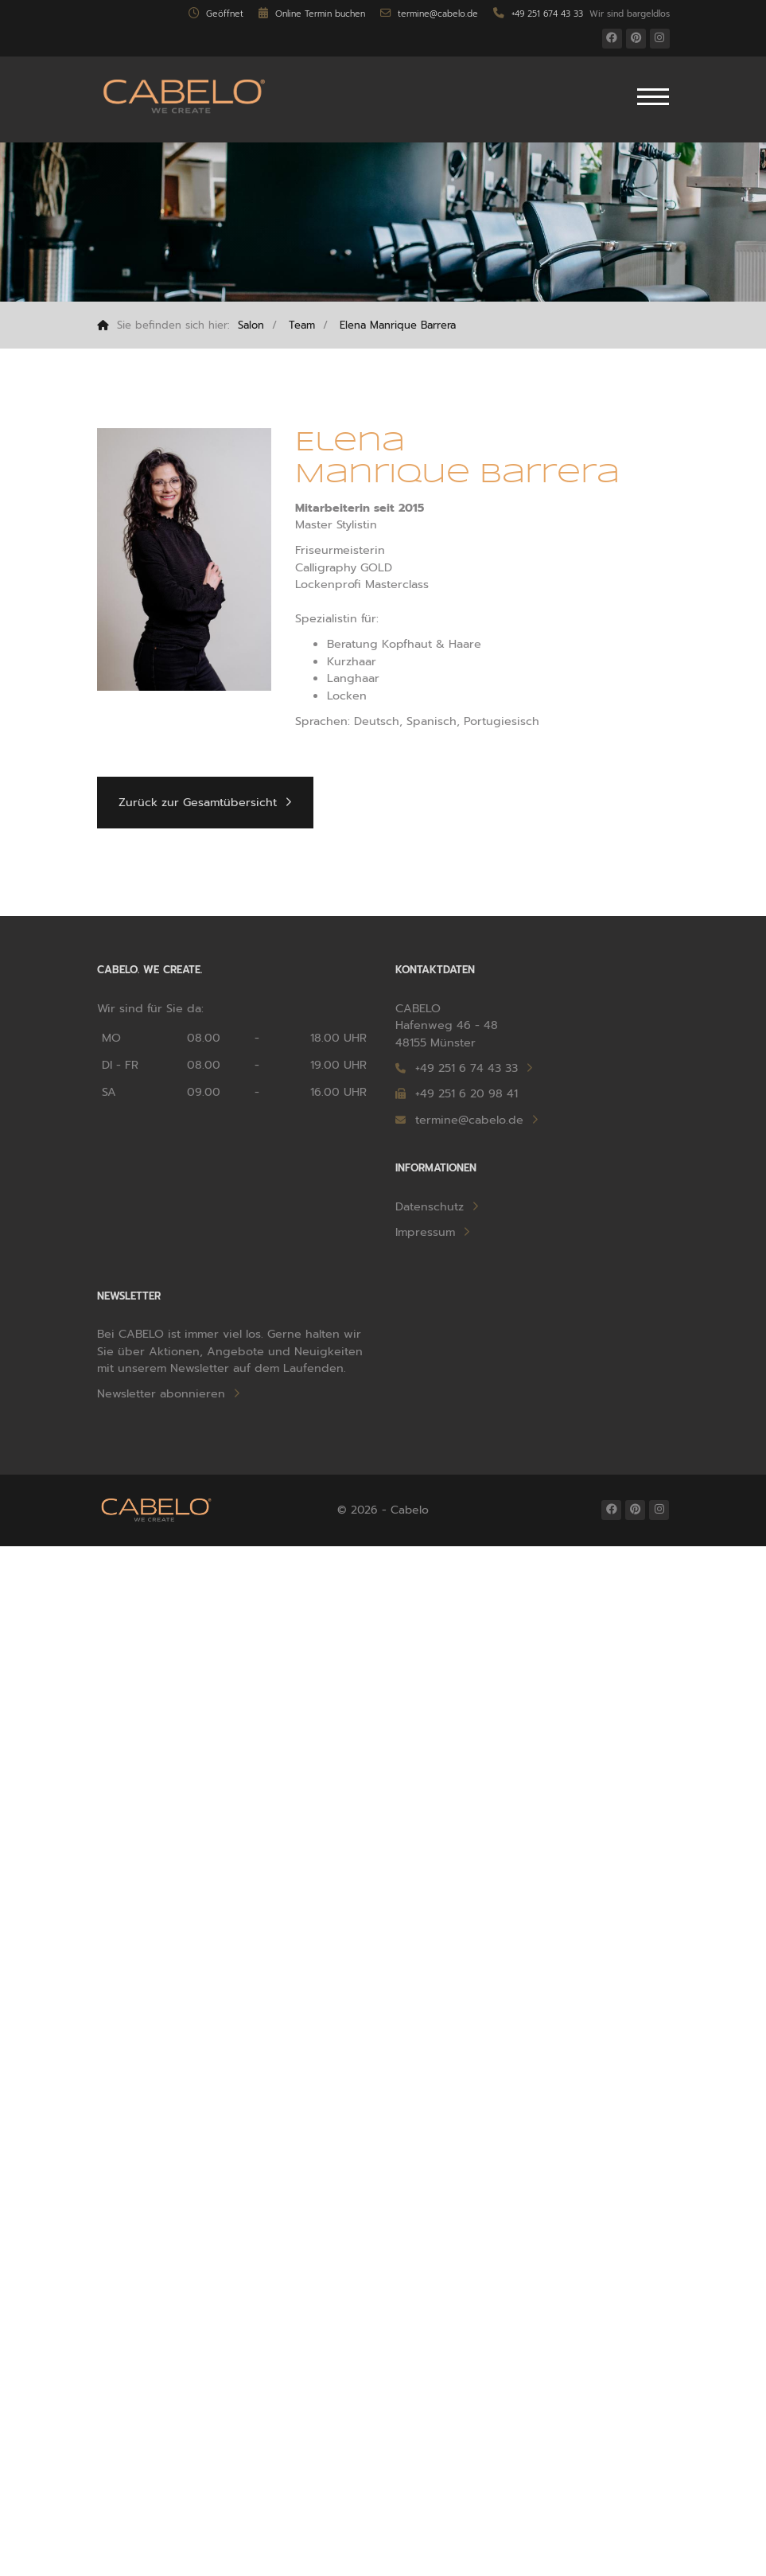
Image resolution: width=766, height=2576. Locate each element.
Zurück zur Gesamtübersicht (198, 802)
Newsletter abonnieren (161, 1393)
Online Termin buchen (311, 14)
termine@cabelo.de (429, 14)
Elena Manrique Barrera (398, 325)
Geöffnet (216, 14)
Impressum (425, 1232)
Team (302, 325)
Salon (251, 325)
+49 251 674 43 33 (537, 14)
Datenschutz (429, 1206)
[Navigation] (653, 99)
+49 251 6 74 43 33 (466, 1068)
